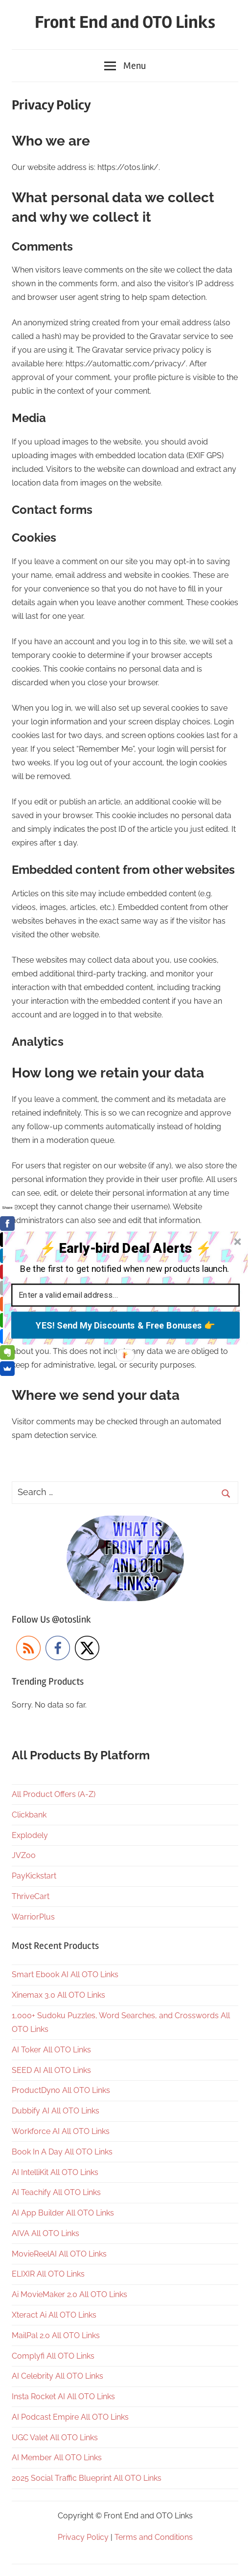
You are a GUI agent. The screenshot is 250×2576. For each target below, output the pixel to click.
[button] (125, 1248)
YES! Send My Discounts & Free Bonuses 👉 (125, 1325)
